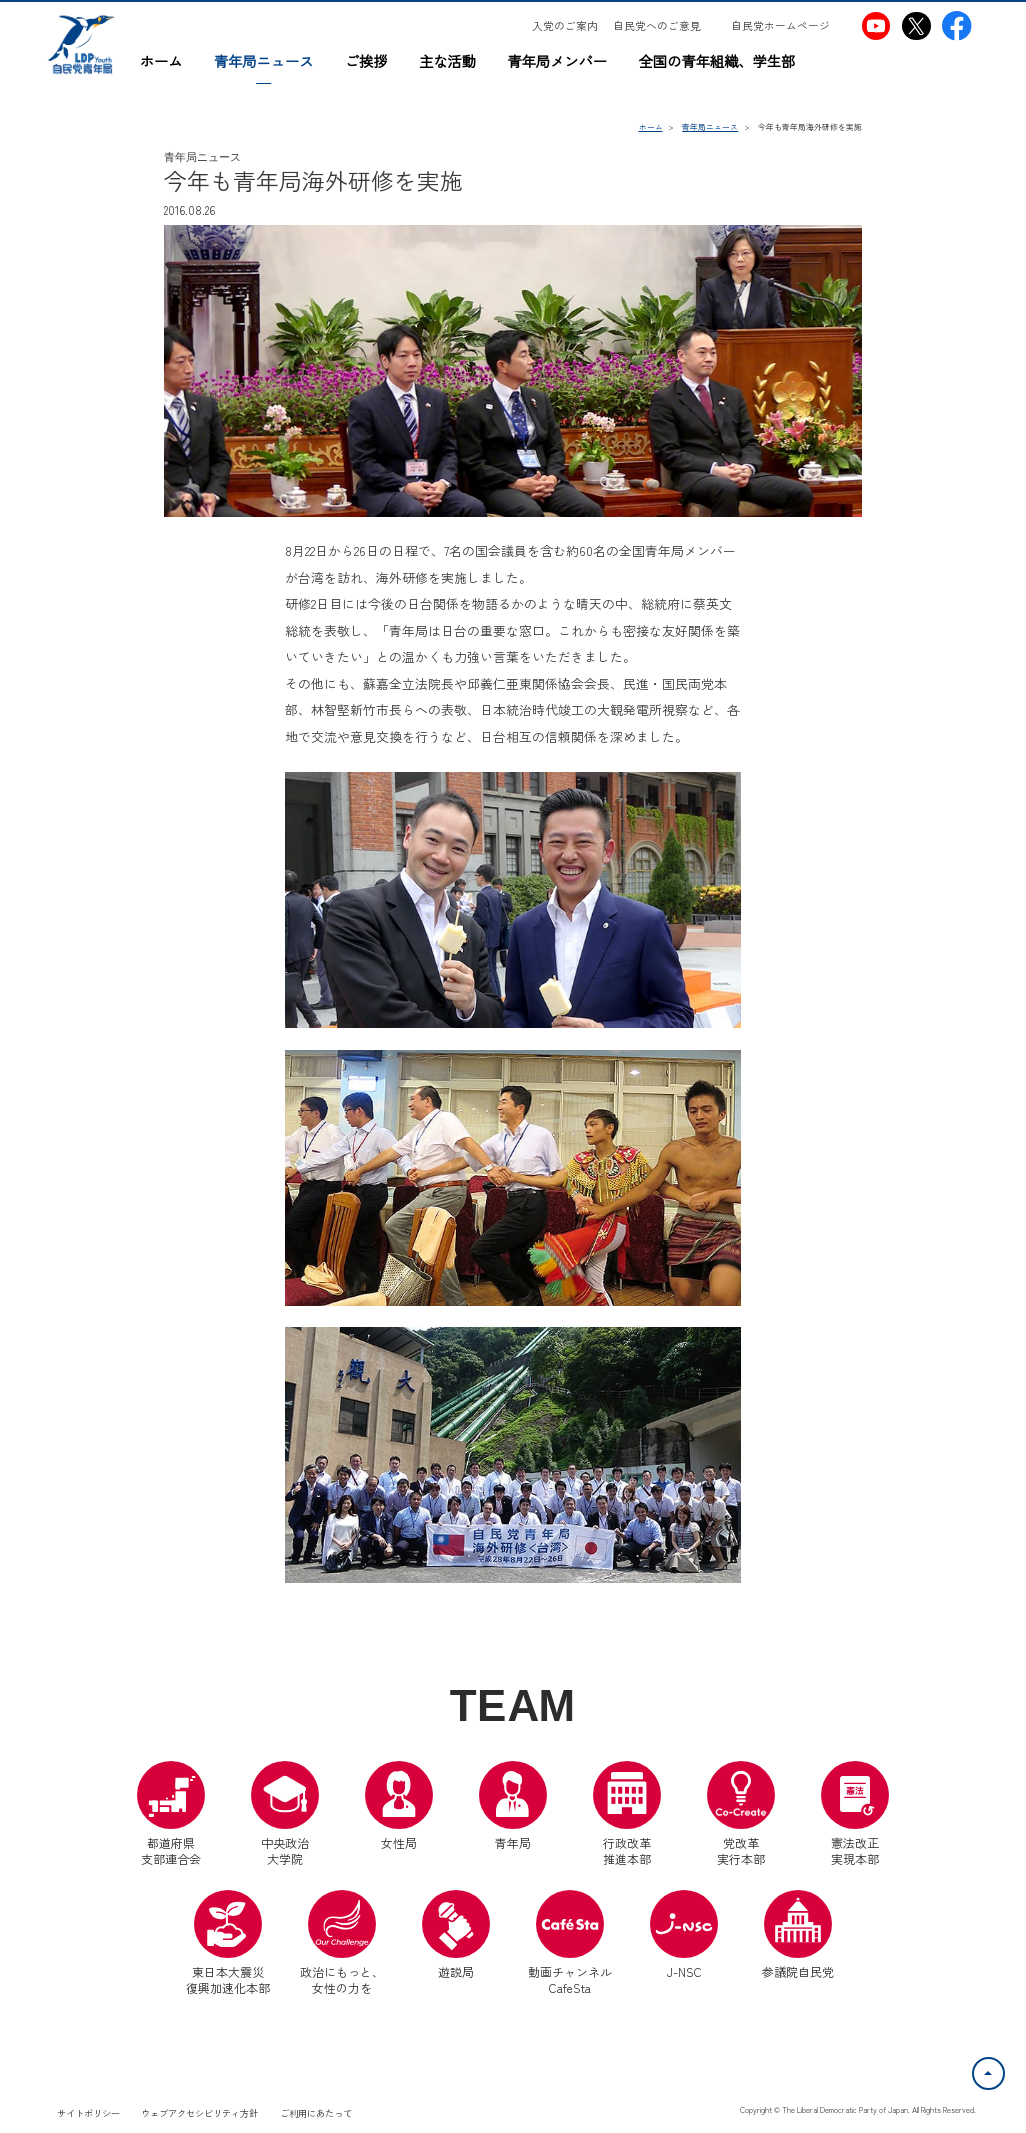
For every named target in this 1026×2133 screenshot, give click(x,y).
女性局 (399, 1806)
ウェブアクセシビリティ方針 (199, 2113)
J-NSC (684, 1935)
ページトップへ (1004, 2069)
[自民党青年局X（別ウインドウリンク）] (916, 25)
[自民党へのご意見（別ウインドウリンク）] (664, 26)
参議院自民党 (798, 1935)
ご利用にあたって (316, 2113)
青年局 (513, 1806)
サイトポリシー (88, 2113)
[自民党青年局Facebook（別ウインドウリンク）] (956, 25)
